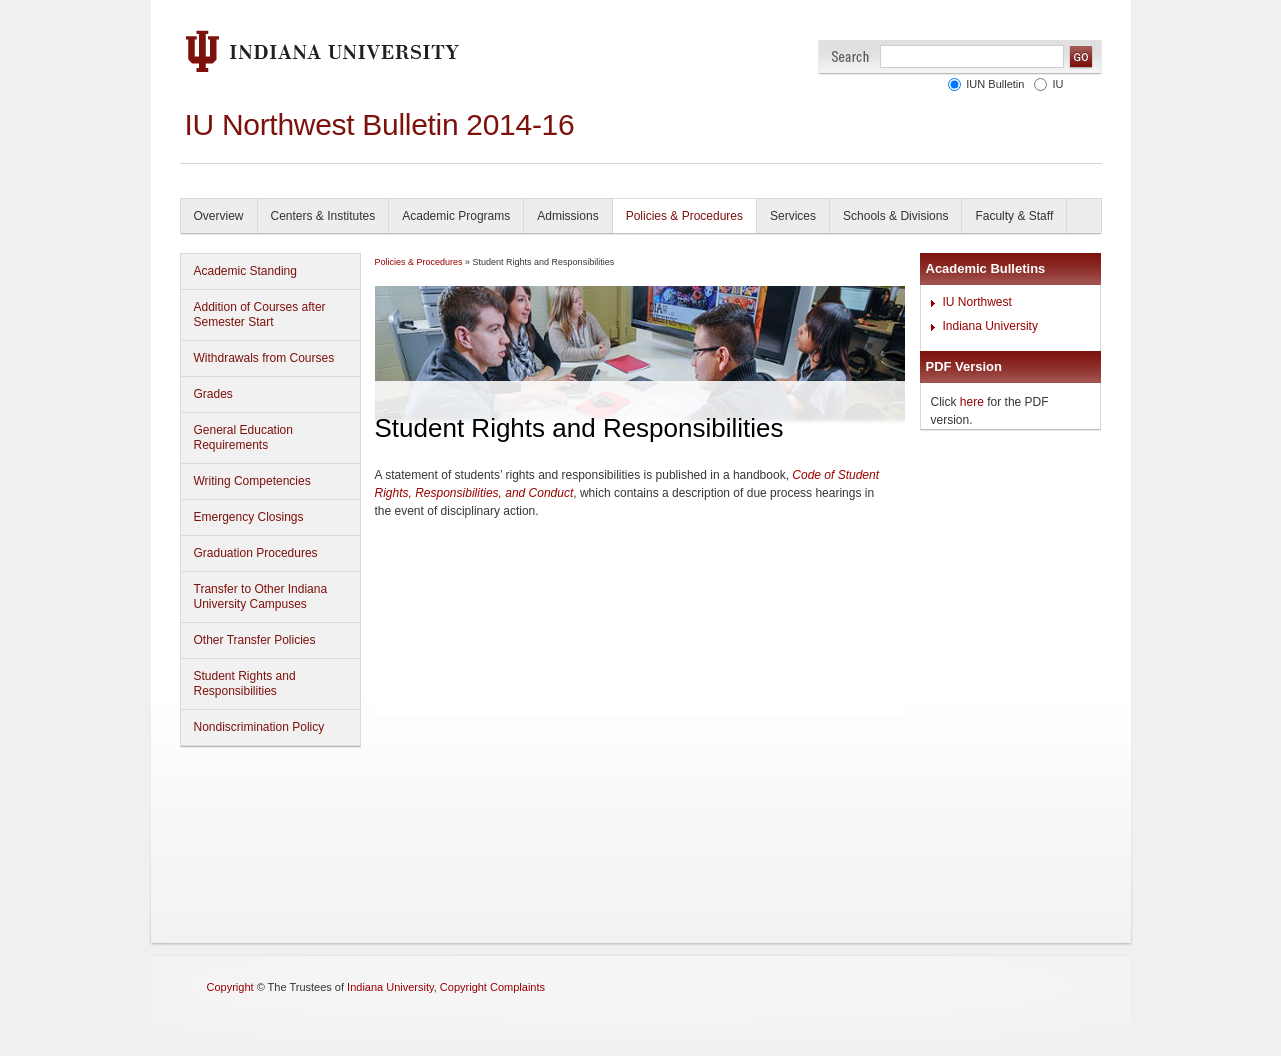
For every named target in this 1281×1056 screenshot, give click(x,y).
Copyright (230, 987)
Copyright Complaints (492, 987)
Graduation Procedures (256, 553)
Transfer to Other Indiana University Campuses (261, 596)
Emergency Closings (249, 517)
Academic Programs (456, 216)
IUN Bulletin (995, 84)
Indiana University (990, 326)
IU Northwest (977, 302)
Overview (219, 216)
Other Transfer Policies (255, 640)
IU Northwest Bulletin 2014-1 (371, 124)
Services (793, 216)
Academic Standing (245, 271)
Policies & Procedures (684, 216)
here (972, 402)
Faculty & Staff (1014, 216)
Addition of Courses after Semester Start (260, 314)
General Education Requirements (243, 437)
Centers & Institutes (323, 216)
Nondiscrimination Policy (259, 727)
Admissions (567, 216)
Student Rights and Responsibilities (245, 683)
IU (1058, 84)
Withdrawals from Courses (264, 358)
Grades (213, 394)
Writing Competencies (252, 481)
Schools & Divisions (895, 216)
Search (850, 56)
